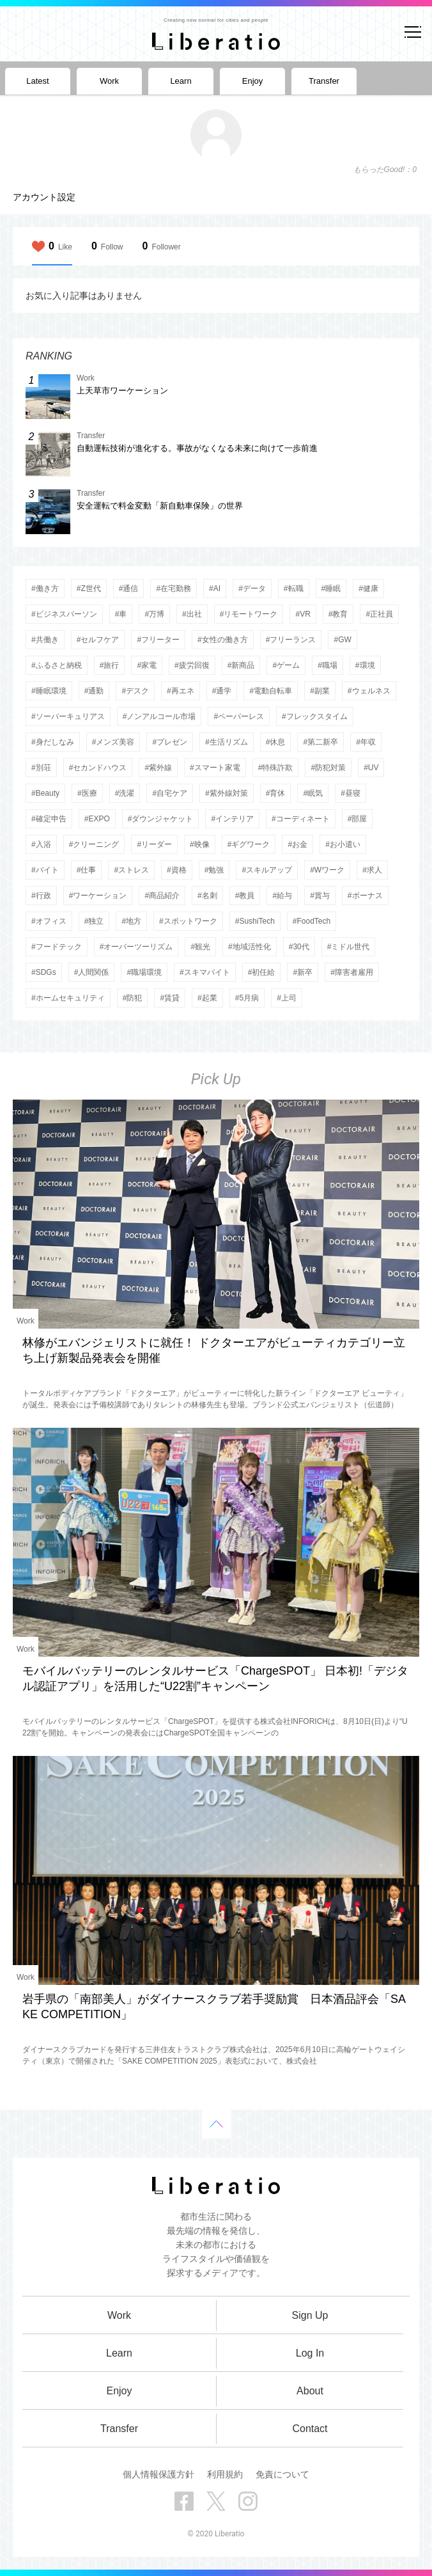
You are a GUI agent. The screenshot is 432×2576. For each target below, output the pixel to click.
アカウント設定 (44, 197)
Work (26, 1320)
